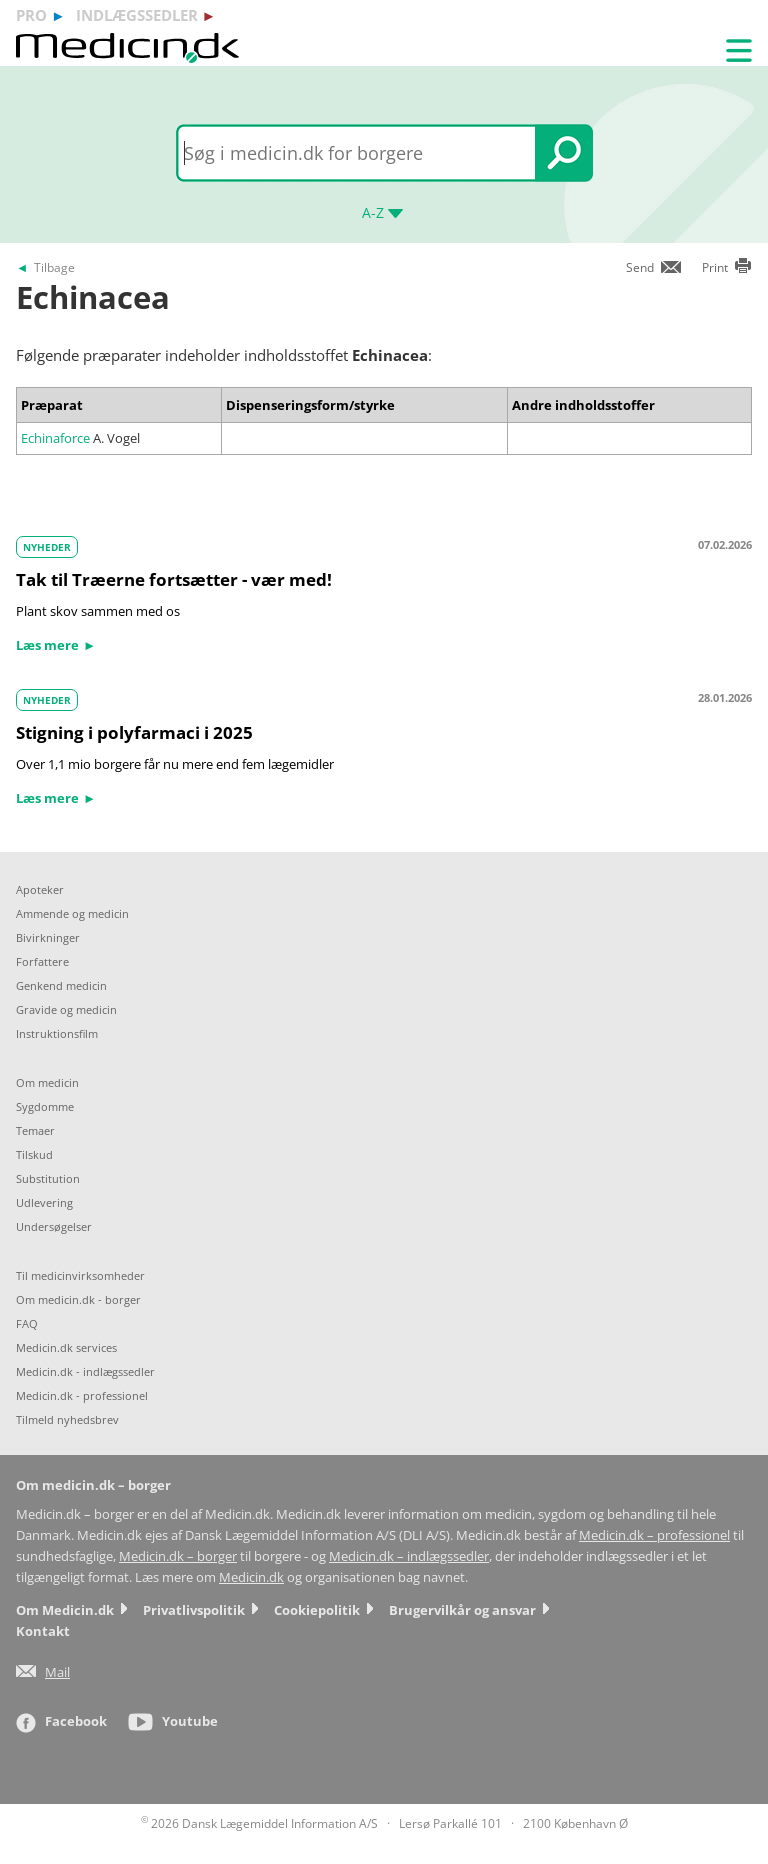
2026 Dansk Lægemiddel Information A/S (259, 1823)
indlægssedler (137, 15)
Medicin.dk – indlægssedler (409, 1556)
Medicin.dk (251, 1577)
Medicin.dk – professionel (654, 1535)
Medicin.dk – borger (178, 1556)
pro (31, 15)
